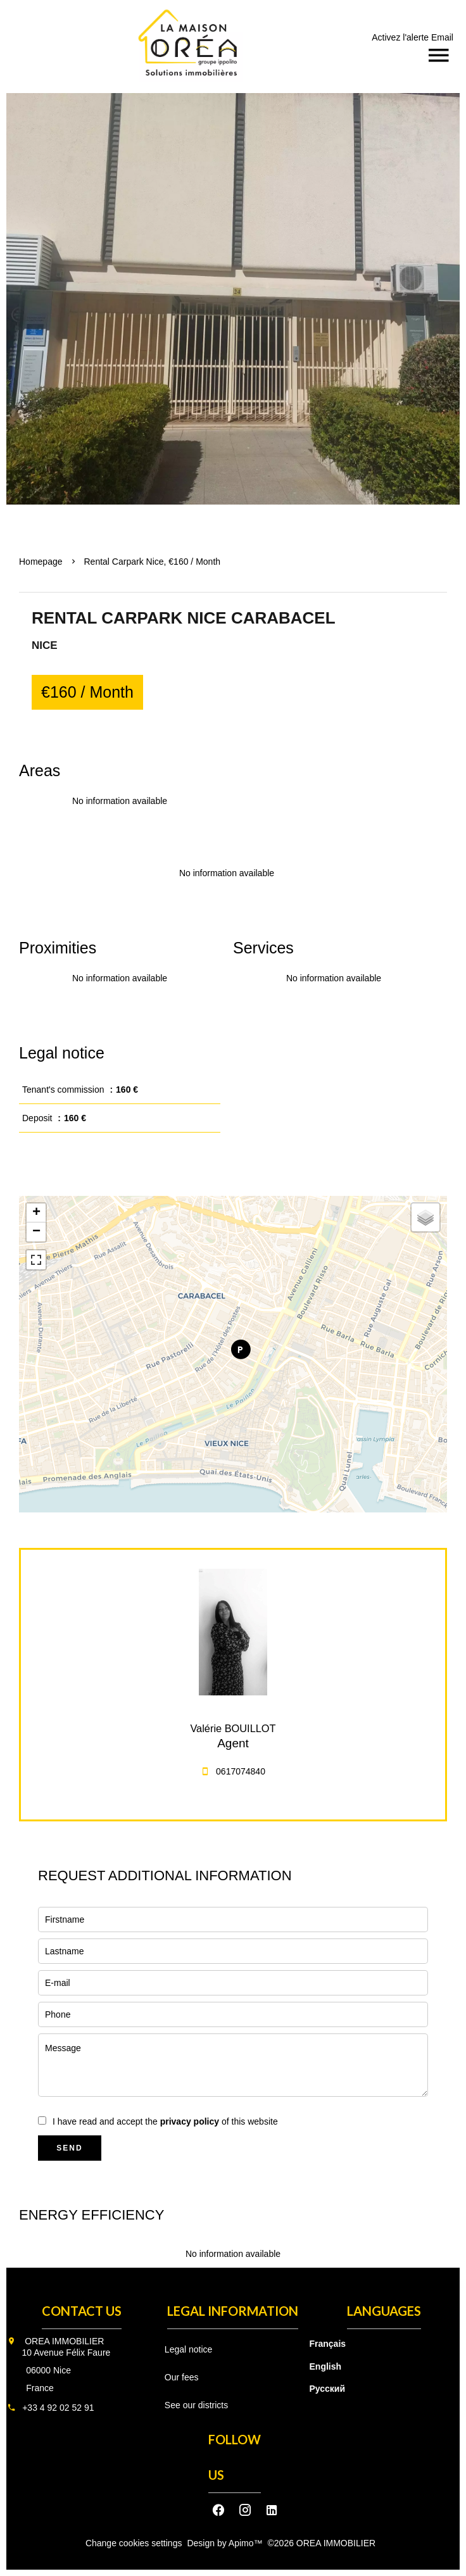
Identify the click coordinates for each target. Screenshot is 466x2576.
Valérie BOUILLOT (232, 1728)
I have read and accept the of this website (165, 2121)
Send (69, 2148)
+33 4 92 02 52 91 (58, 2408)
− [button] (36, 1231)
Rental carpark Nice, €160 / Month (152, 561)
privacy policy (189, 2121)
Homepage (41, 561)
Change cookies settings (133, 2543)
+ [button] (36, 1212)
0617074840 (240, 1771)
